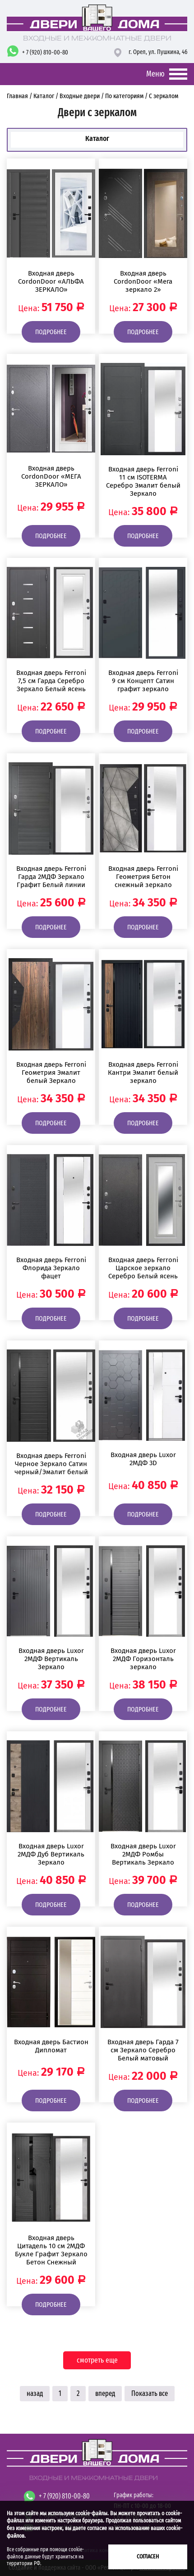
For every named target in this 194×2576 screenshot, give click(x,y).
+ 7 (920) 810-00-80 (45, 52)
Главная (18, 96)
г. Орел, (158, 52)
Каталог (44, 96)
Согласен (148, 2556)
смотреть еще (97, 2360)
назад (35, 2393)
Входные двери (80, 96)
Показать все (149, 2393)
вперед (105, 2393)
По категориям (124, 96)
